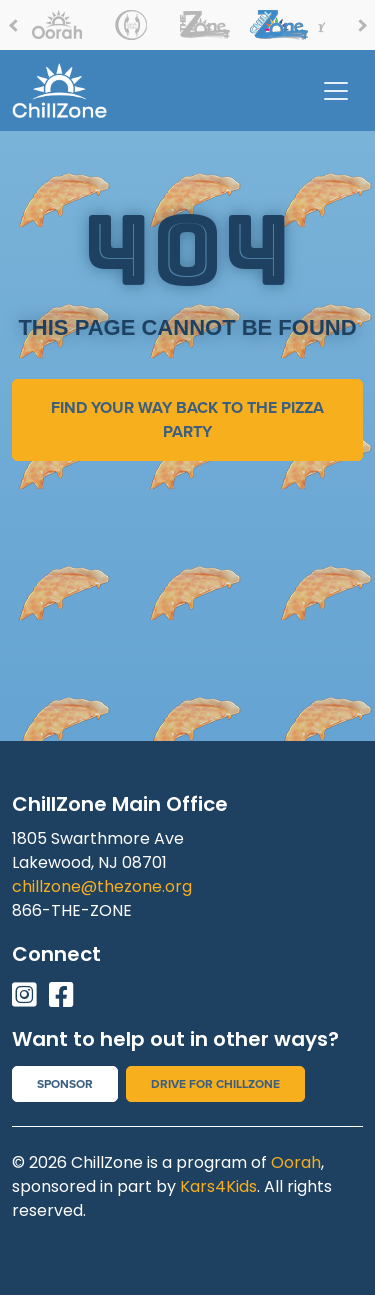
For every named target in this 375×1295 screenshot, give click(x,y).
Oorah (296, 1162)
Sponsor (65, 1083)
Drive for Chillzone (215, 1083)
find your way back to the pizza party (187, 419)
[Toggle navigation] (336, 91)
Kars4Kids (218, 1186)
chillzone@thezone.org (102, 886)
